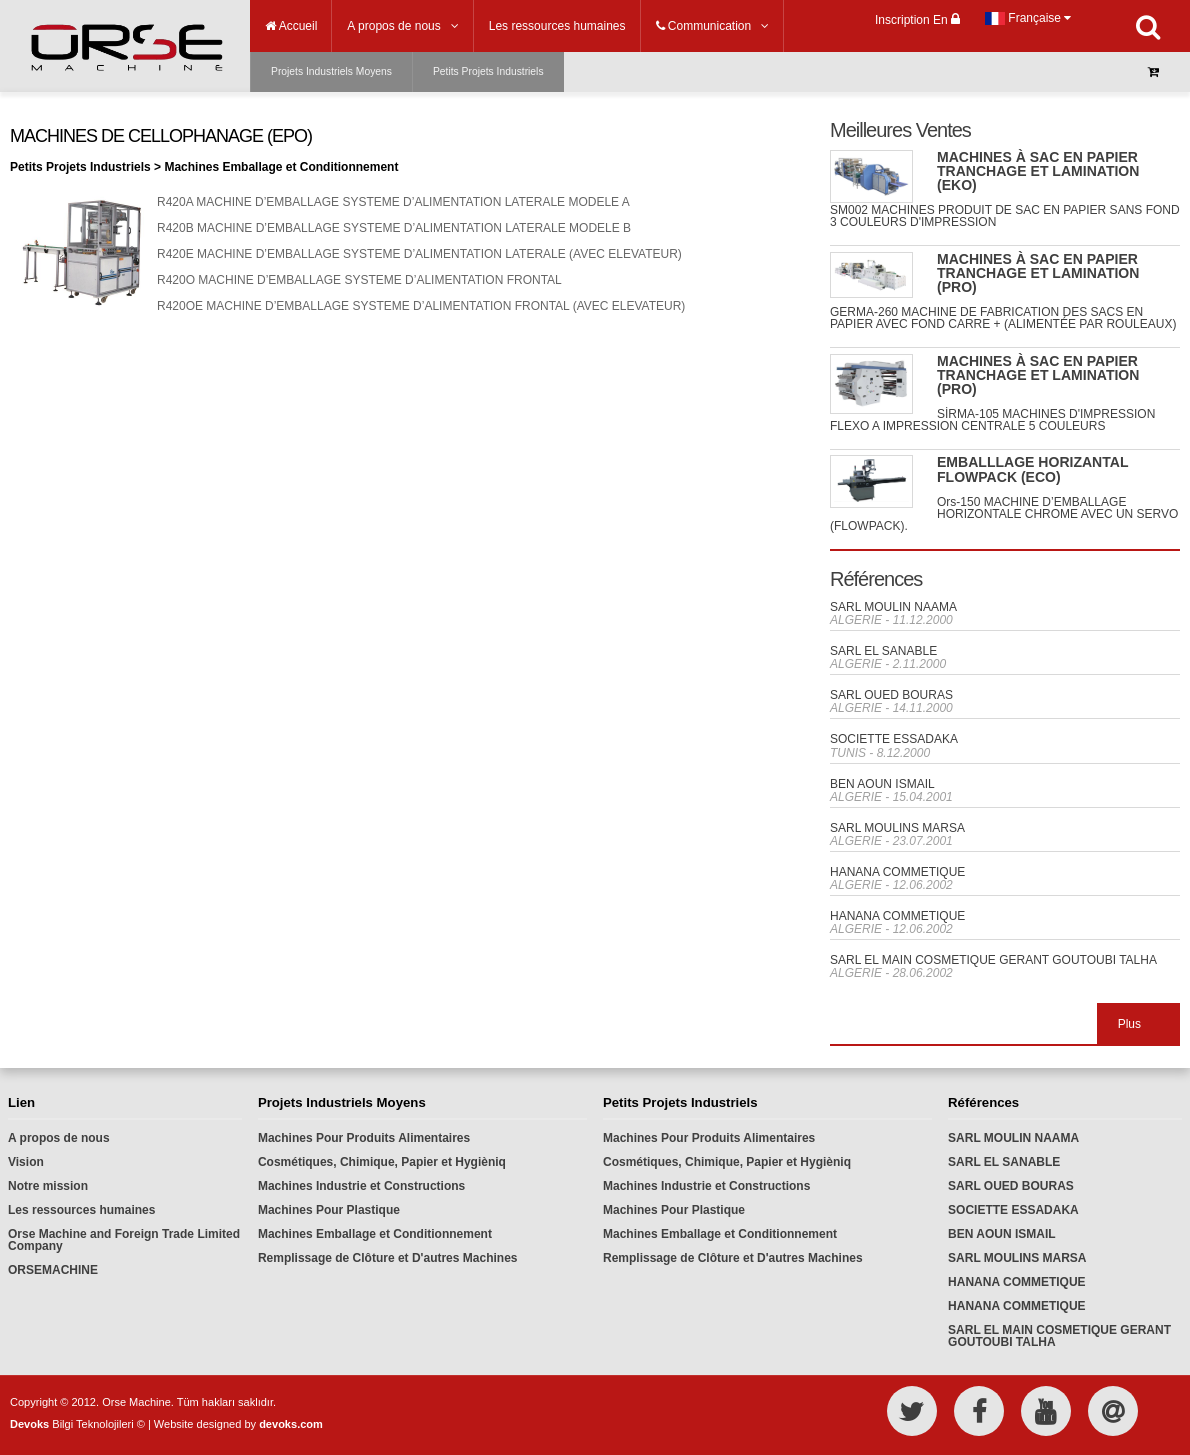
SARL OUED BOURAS (891, 695)
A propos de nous (59, 1138)
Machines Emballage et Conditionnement (375, 1234)
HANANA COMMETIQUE (897, 872)
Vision (26, 1162)
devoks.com (291, 1424)
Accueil (291, 26)
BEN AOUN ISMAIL (882, 784)
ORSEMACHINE (53, 1270)
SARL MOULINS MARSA (897, 828)
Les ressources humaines (81, 1210)
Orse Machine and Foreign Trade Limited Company (124, 1240)
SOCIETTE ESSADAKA (894, 739)
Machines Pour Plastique (329, 1210)
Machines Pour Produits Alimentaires (364, 1138)
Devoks (29, 1424)
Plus (1129, 1024)
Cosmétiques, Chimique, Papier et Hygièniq (382, 1162)
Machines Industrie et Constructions (361, 1186)
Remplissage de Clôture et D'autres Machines (388, 1258)
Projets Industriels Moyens (331, 71)
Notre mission (48, 1186)
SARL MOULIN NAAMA (893, 607)
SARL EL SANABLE (883, 651)
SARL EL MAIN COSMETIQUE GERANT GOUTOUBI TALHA (993, 960)
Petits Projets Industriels (488, 71)
